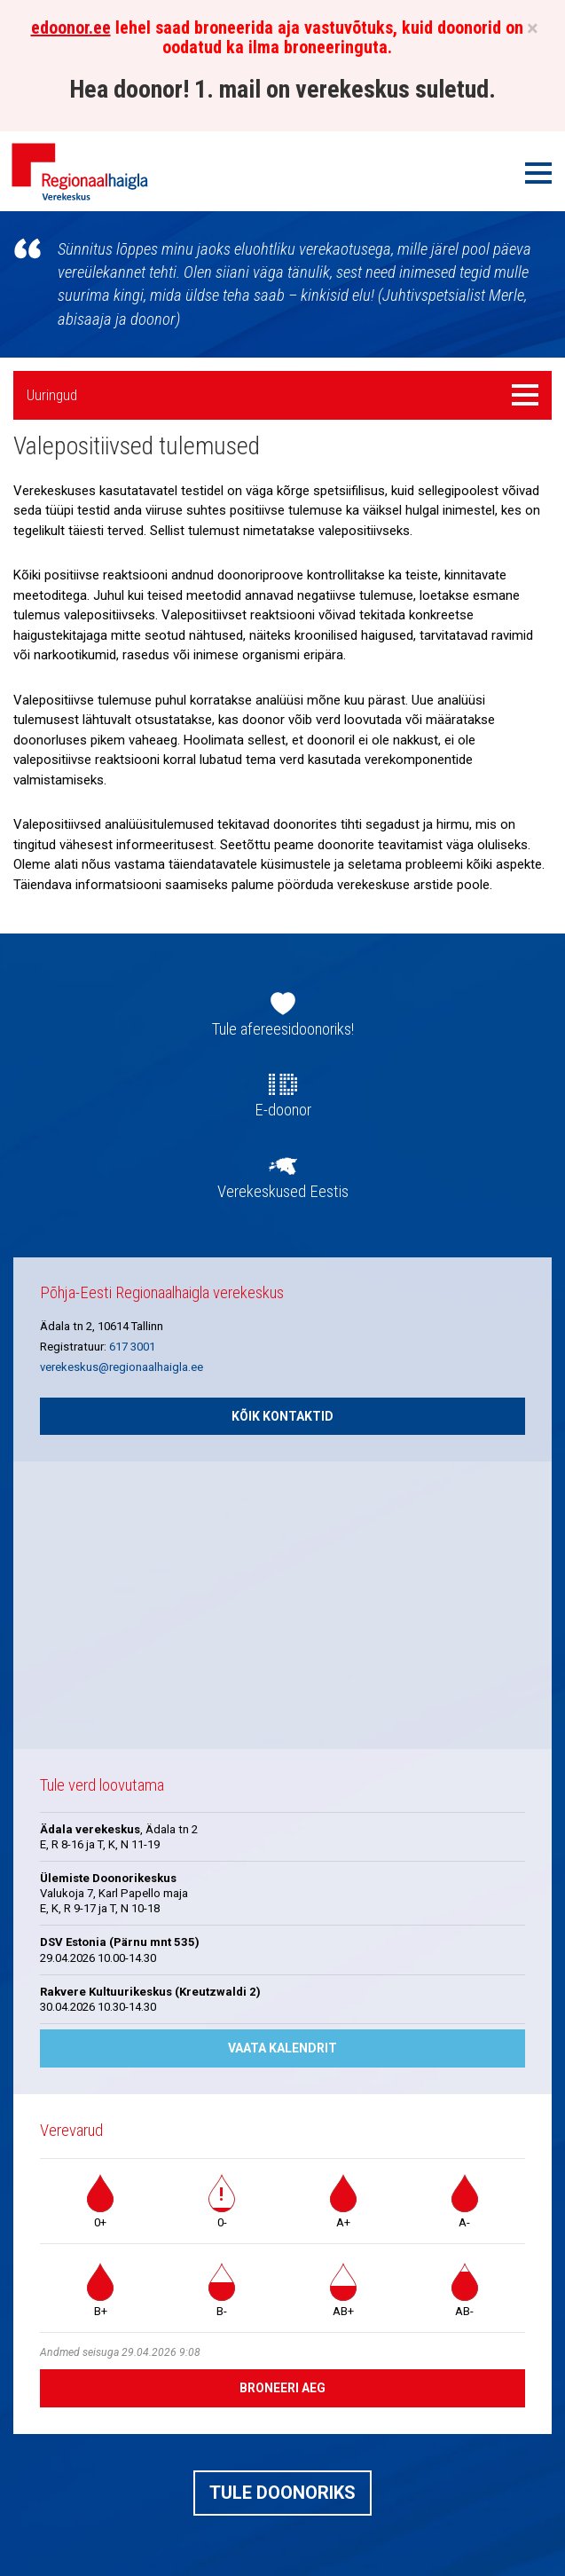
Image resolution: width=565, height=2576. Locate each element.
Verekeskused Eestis (283, 1191)
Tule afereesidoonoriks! (283, 1029)
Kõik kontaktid (282, 1416)
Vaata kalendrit (282, 2048)
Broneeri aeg (282, 2388)
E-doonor (283, 1110)
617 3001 (132, 1346)
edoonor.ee (71, 27)
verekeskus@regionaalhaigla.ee (121, 1367)
